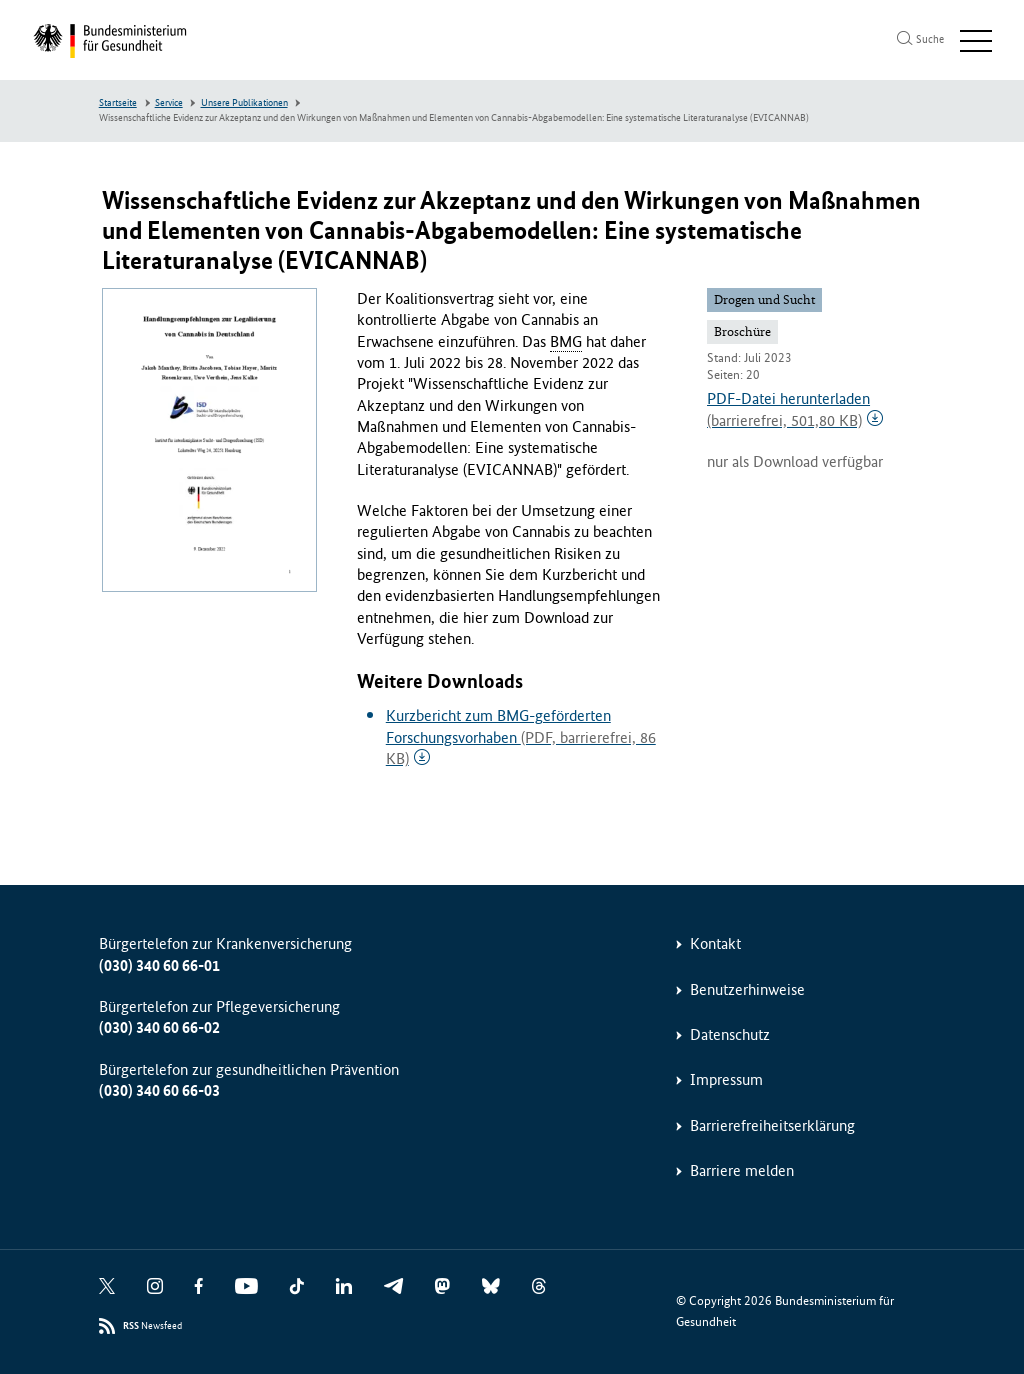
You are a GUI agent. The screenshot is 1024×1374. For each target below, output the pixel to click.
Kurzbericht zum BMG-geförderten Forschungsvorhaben (521, 737)
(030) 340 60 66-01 (159, 965)
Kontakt (715, 943)
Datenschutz (730, 1034)
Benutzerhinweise (747, 989)
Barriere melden (742, 1170)
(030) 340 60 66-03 (159, 1090)
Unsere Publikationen (244, 103)
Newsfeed (152, 1326)
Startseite (118, 103)
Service (169, 103)
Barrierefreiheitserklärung (772, 1125)
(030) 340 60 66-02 (159, 1027)
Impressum (726, 1079)
